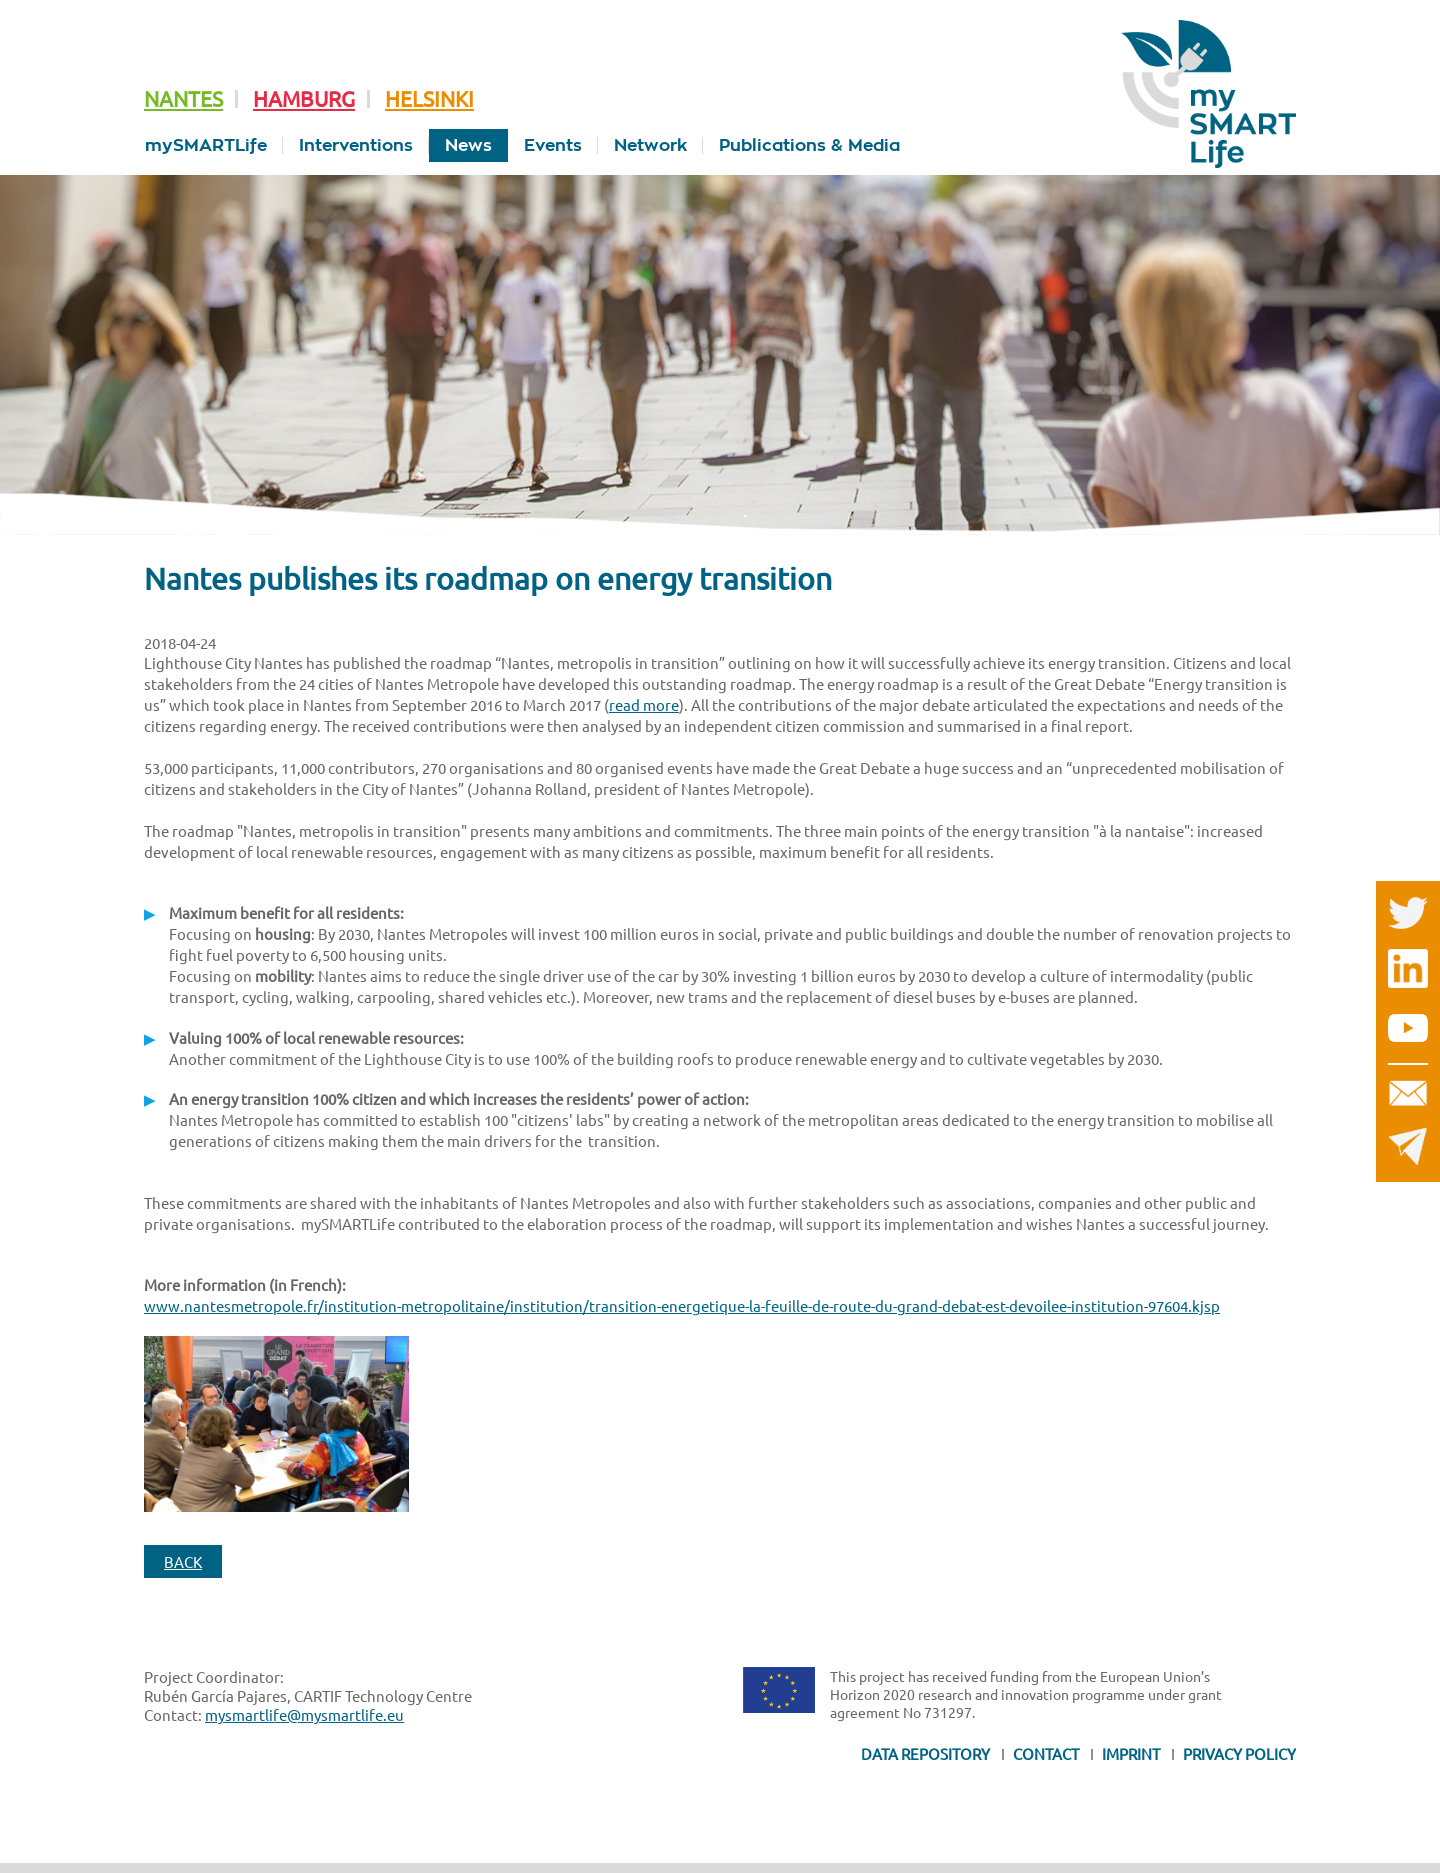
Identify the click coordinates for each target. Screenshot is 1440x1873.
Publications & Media (809, 145)
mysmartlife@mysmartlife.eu (304, 1714)
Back (183, 1561)
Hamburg (304, 98)
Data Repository (925, 1753)
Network (650, 145)
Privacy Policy (1239, 1753)
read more (644, 704)
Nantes (183, 98)
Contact (1046, 1753)
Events (553, 145)
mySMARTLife (206, 145)
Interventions (356, 145)
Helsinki (429, 98)
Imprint (1131, 1753)
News (468, 145)
